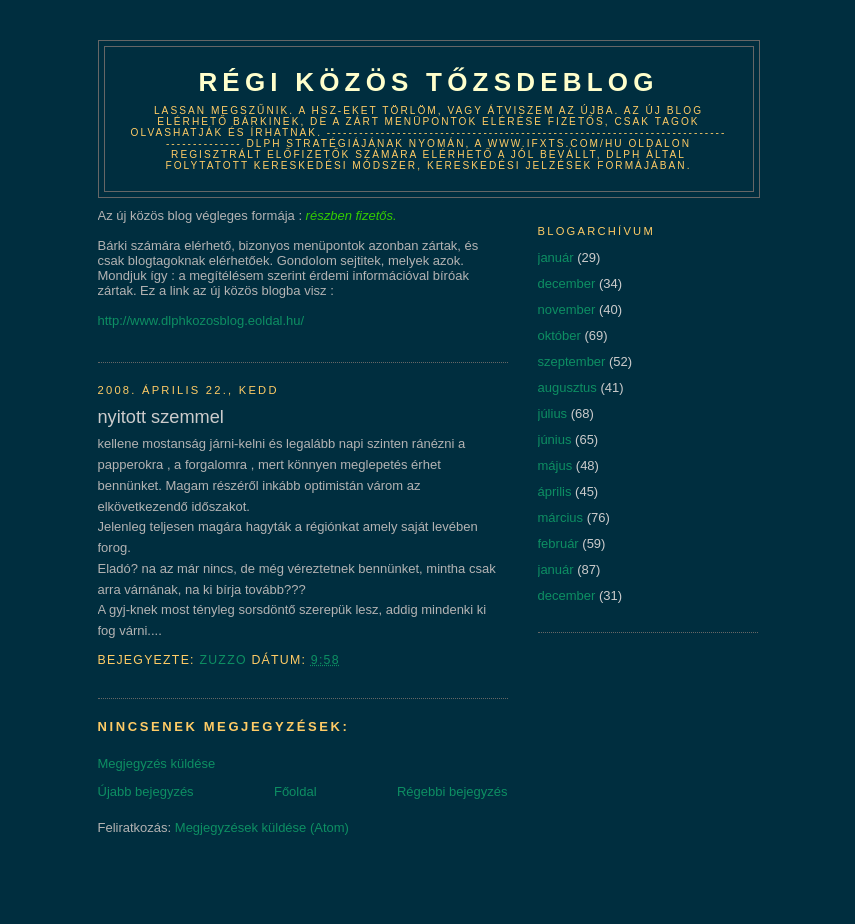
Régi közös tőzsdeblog (428, 82)
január (556, 257)
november (567, 309)
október (559, 335)
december (567, 283)
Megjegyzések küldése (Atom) (262, 827)
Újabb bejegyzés (146, 791)
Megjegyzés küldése (157, 763)
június (555, 439)
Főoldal (295, 791)
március (561, 517)
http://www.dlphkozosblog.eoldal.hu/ (201, 320)
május (555, 465)
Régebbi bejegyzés (452, 791)
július (553, 413)
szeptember (572, 361)
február (558, 543)
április (555, 491)
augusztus (567, 387)
